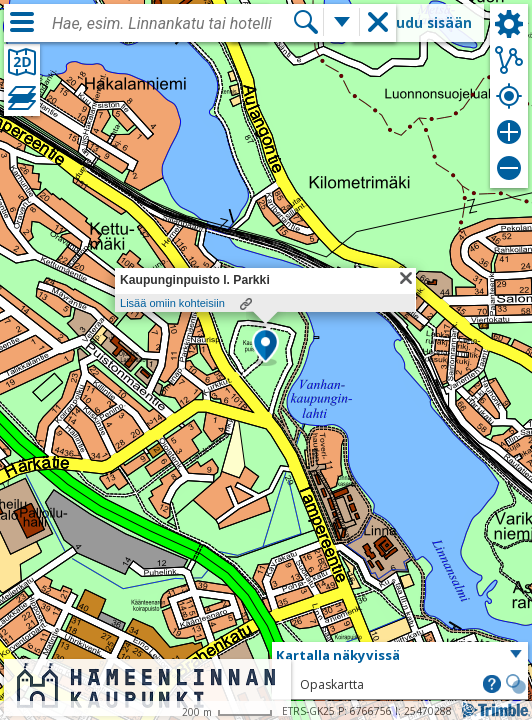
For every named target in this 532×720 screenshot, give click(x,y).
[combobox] (172, 24)
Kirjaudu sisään (418, 22)
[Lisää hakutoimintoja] (342, 22)
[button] (265, 347)
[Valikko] (22, 22)
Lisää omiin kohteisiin (172, 303)
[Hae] (306, 22)
